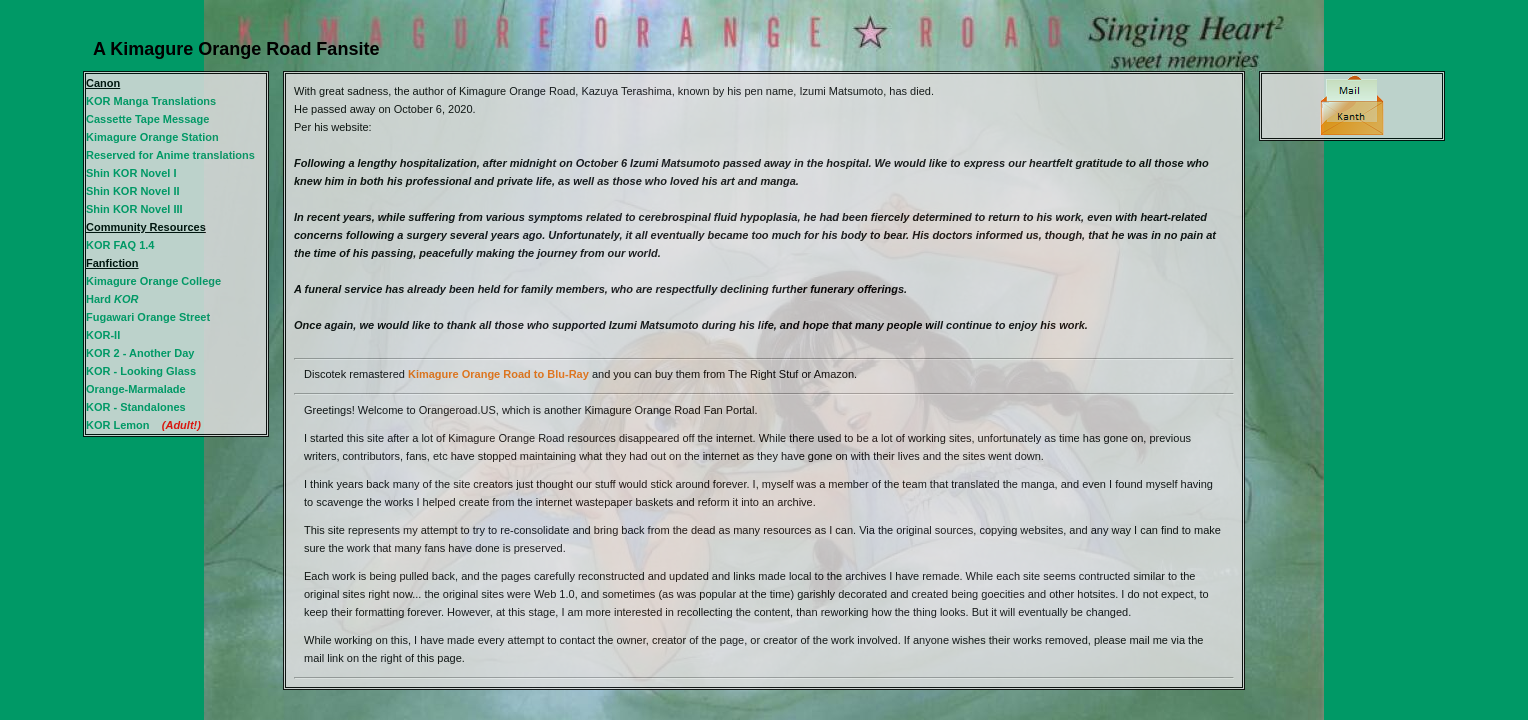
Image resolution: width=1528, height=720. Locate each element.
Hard (112, 299)
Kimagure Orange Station (152, 137)
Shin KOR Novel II (133, 191)
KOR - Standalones (136, 407)
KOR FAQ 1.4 (120, 245)
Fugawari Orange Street (148, 317)
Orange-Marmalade (136, 389)
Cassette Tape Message (147, 119)
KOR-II (103, 335)
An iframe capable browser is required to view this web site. (764, 380)
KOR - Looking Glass (141, 371)
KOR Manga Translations (151, 101)
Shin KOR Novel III (134, 209)
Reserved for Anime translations (170, 155)
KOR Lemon (118, 425)
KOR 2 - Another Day (140, 353)
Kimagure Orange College (153, 281)
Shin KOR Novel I (131, 173)
